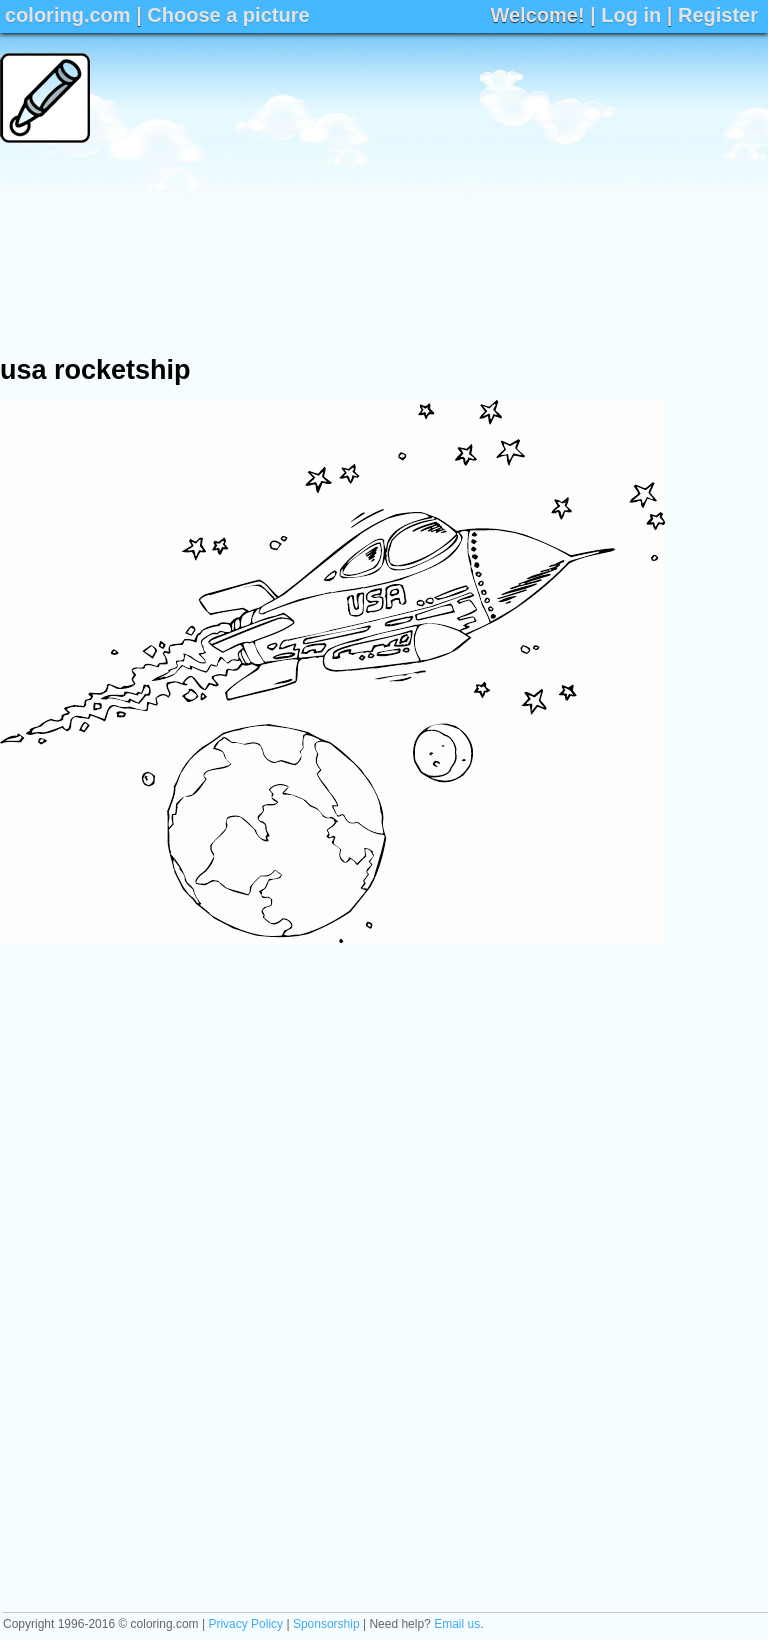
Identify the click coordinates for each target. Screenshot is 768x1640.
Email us (457, 1624)
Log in (631, 15)
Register (718, 15)
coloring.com (68, 15)
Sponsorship (326, 1624)
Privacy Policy (245, 1624)
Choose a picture (228, 15)
